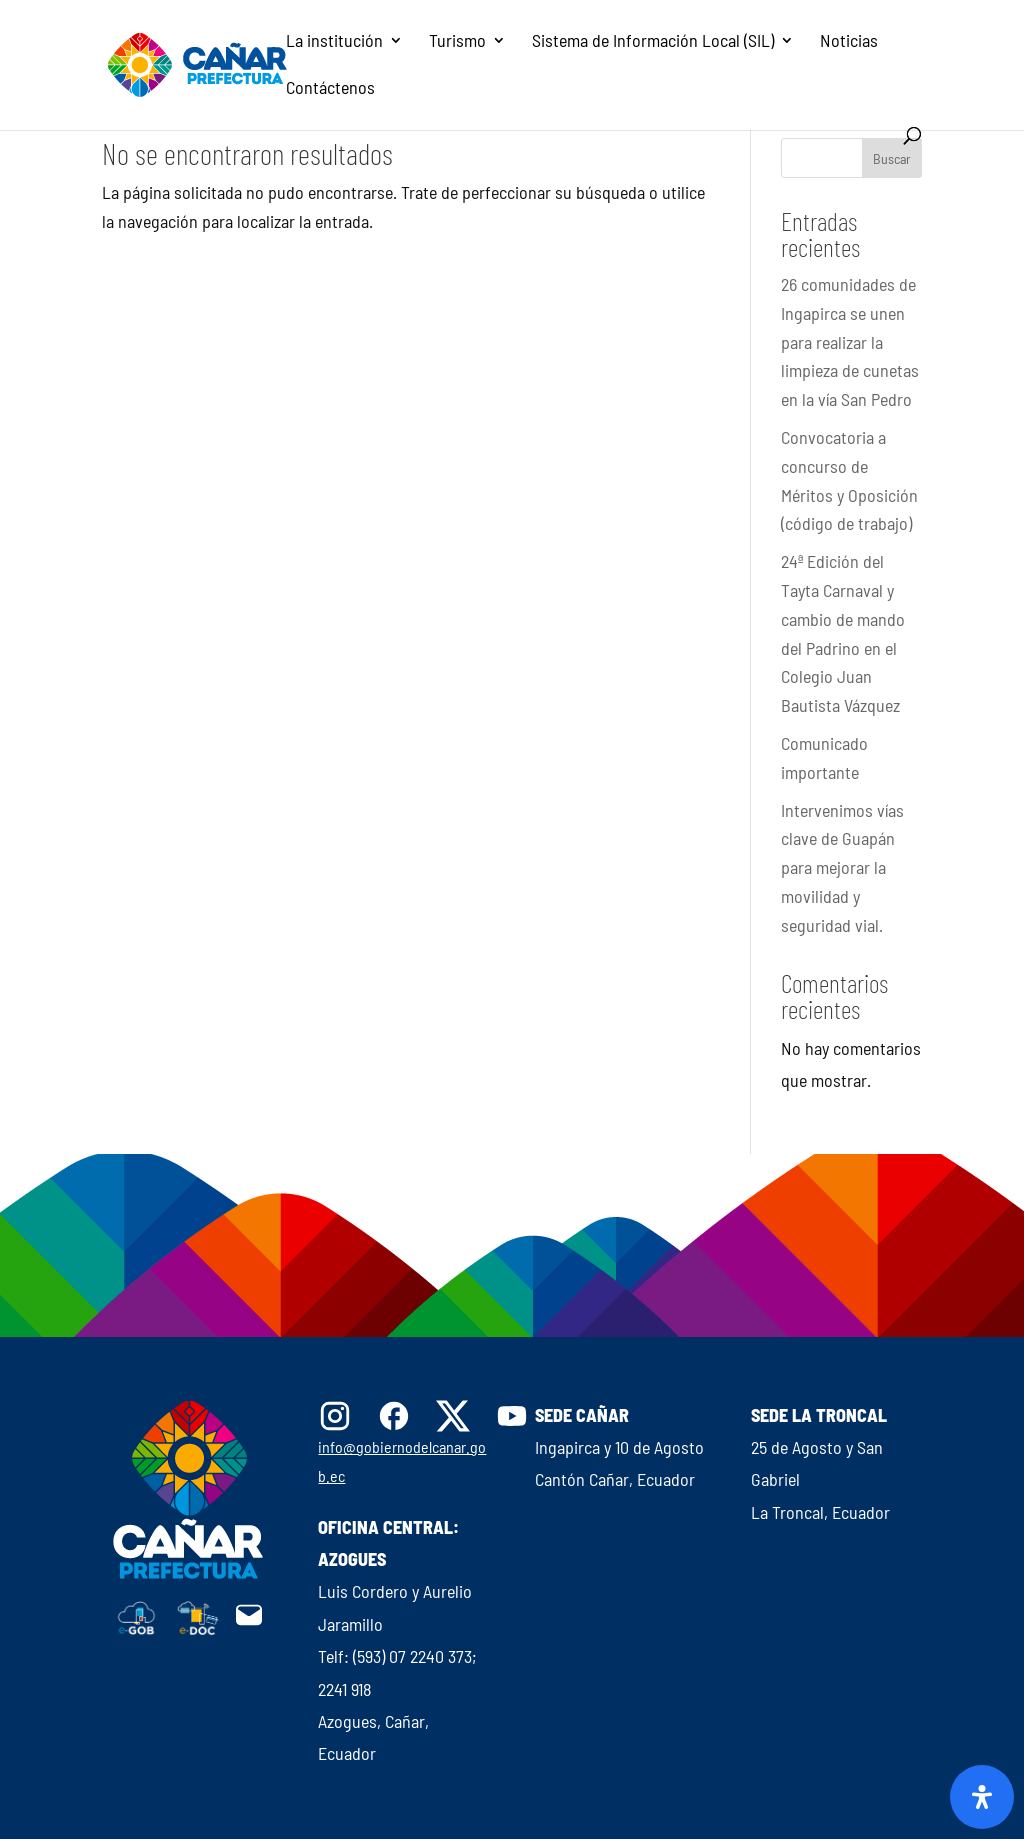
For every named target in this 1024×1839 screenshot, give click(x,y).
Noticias (849, 42)
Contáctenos (330, 89)
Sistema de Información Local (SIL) (653, 42)
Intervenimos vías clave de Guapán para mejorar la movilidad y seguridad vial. (842, 867)
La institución (334, 42)
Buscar (892, 158)
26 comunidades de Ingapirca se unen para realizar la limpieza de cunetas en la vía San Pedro (850, 341)
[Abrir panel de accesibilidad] (982, 1797)
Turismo (457, 42)
